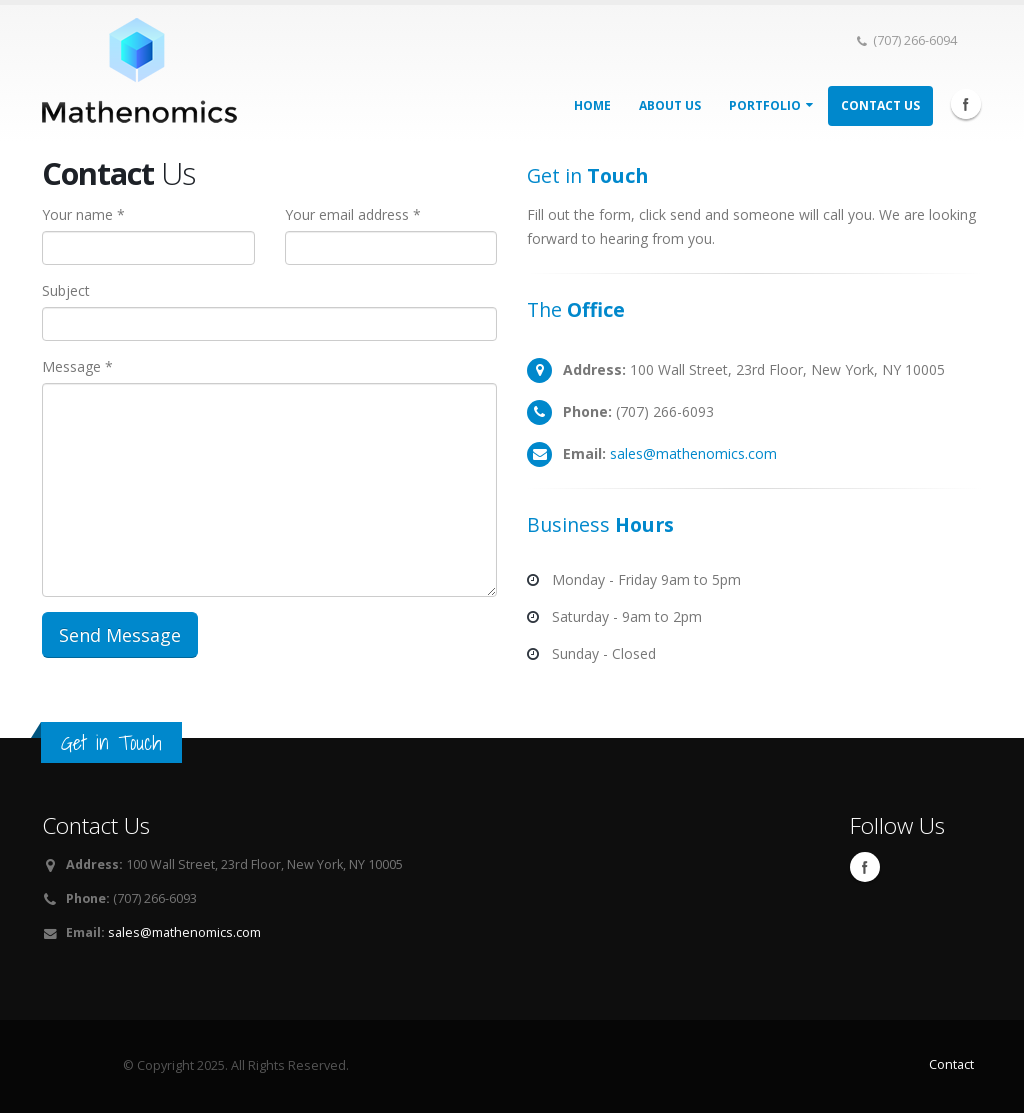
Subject (66, 290)
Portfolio (771, 105)
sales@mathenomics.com (693, 453)
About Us (670, 105)
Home (592, 105)
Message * (77, 366)
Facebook (966, 104)
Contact (951, 1064)
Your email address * (353, 214)
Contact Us (880, 105)
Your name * (83, 214)
